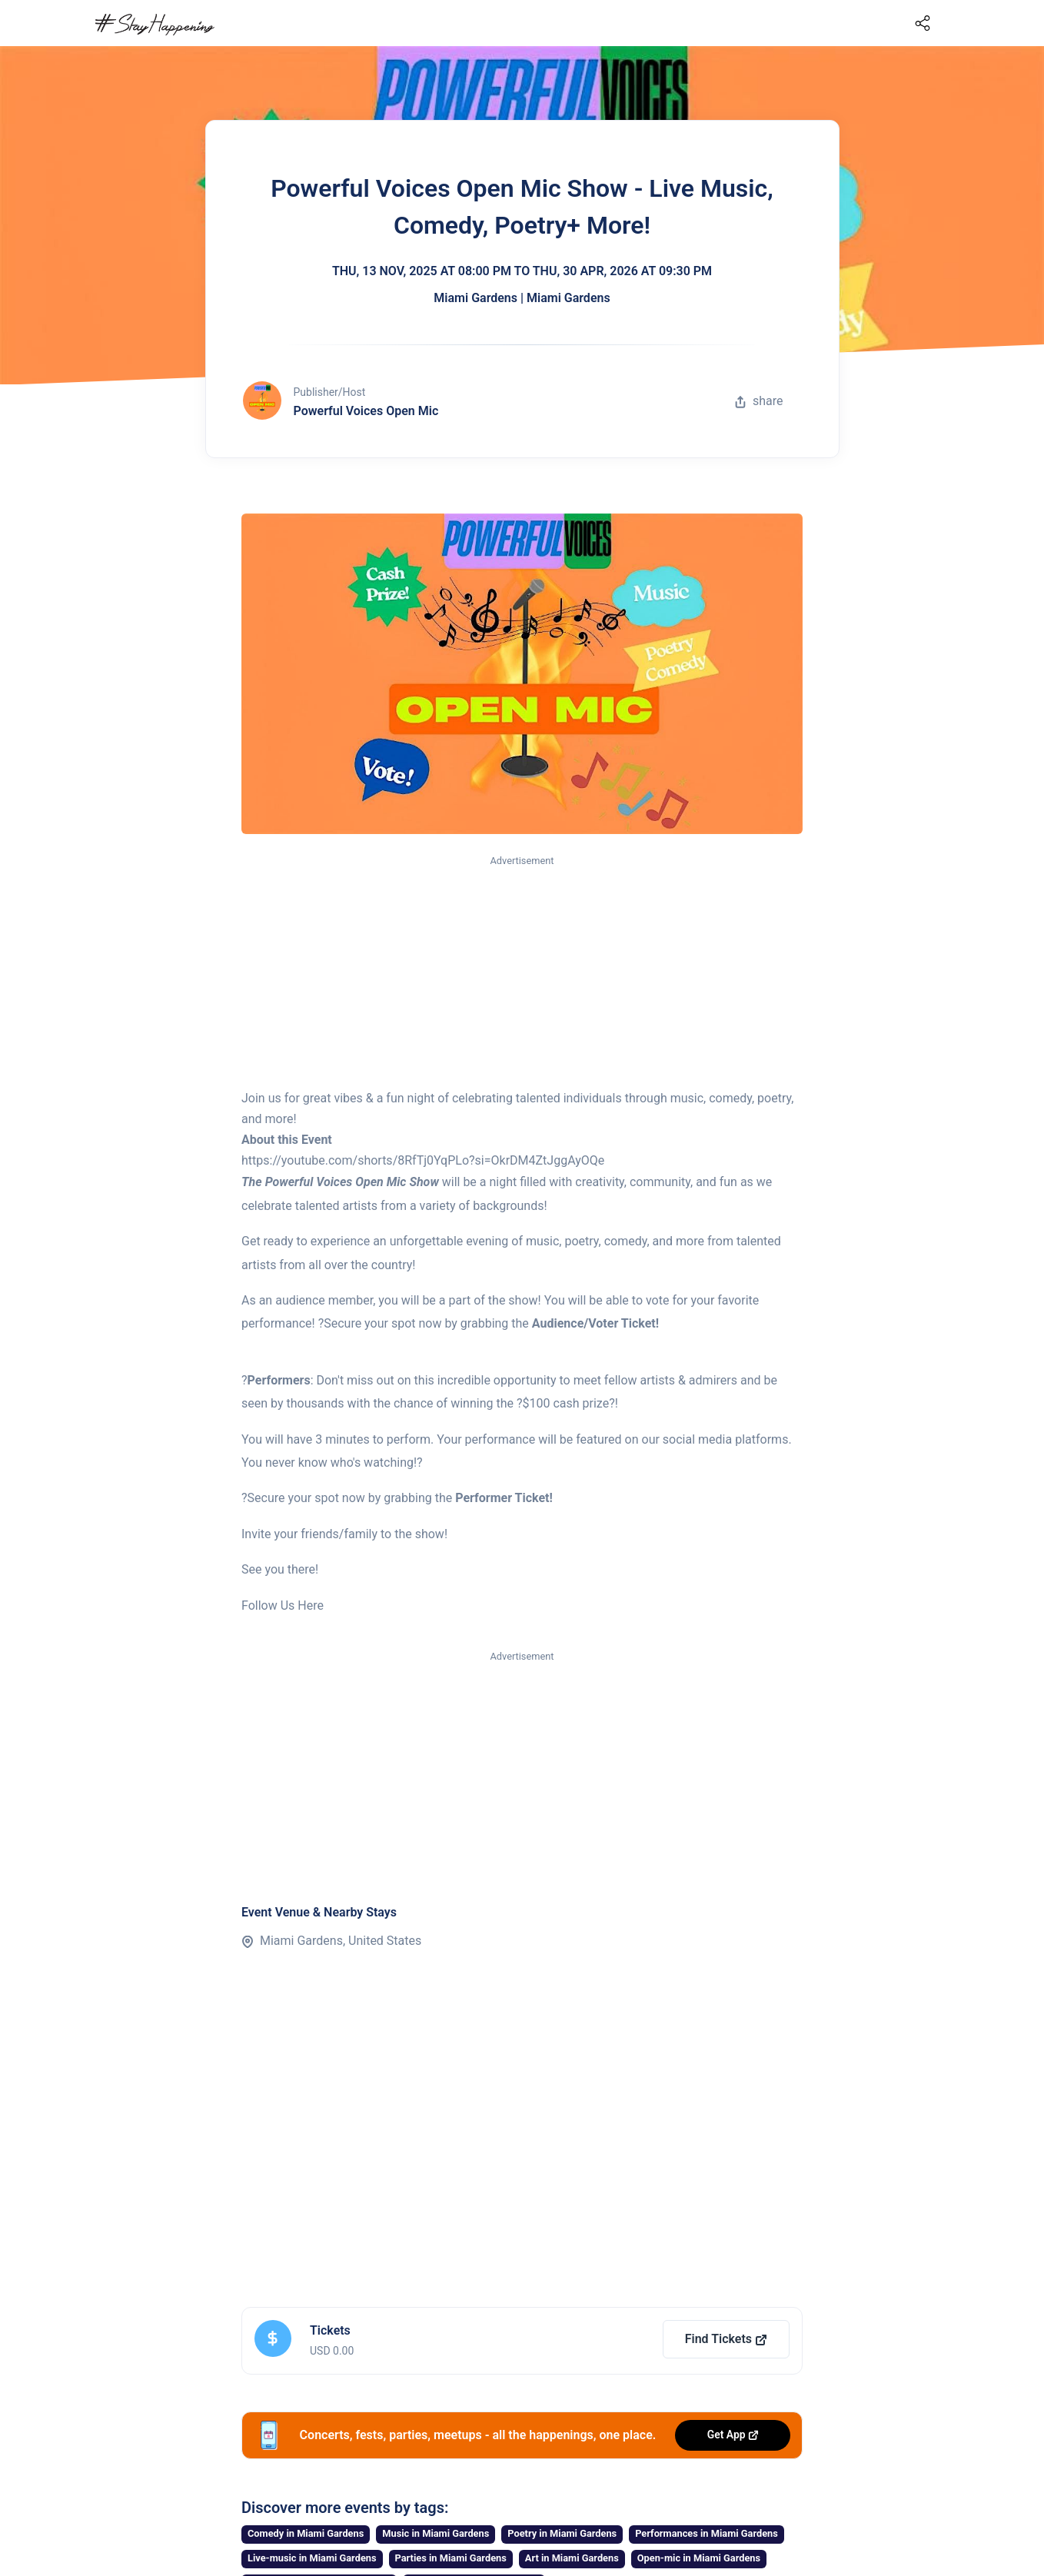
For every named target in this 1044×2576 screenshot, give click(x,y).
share (758, 401)
